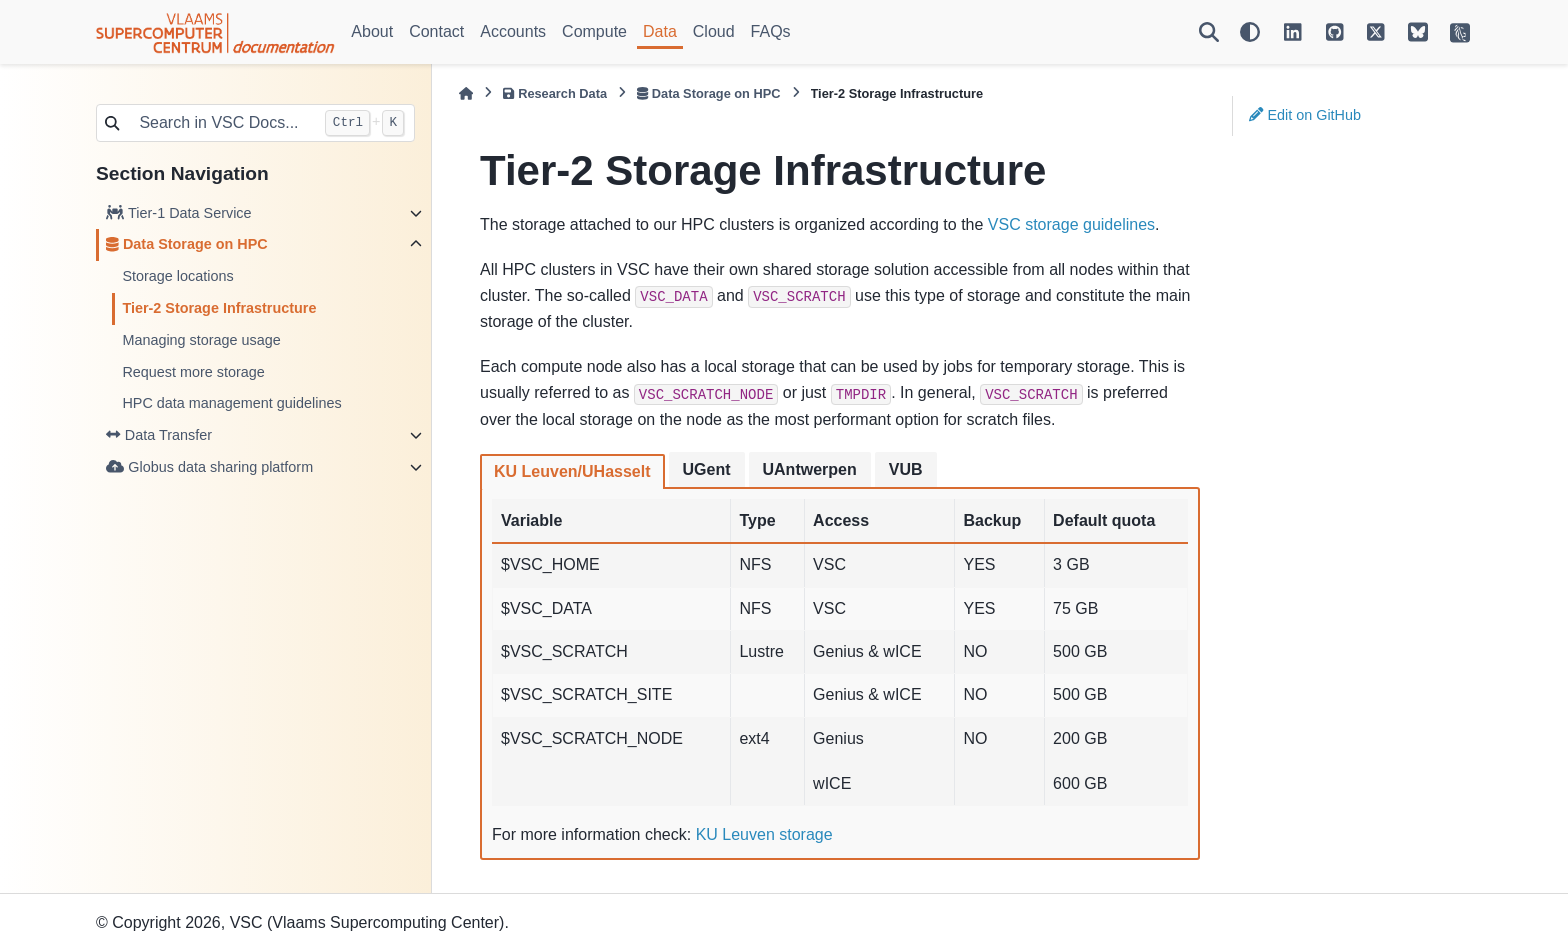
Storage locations (177, 276)
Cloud (714, 31)
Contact (436, 31)
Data (660, 31)
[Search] (1209, 32)
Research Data (555, 93)
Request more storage (193, 372)
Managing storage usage (201, 340)
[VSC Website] (1460, 32)
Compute (594, 31)
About (372, 31)
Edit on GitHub (1305, 115)
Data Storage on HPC (186, 244)
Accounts (513, 31)
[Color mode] (1250, 32)
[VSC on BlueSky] (1418, 32)
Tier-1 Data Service (178, 213)
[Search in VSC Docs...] (221, 123)
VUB (906, 469)
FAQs (771, 31)
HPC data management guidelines (231, 403)
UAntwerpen (810, 469)
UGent (707, 469)
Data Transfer (159, 435)
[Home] (466, 93)
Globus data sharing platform (209, 467)
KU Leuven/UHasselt (572, 471)
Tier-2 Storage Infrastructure (219, 308)
